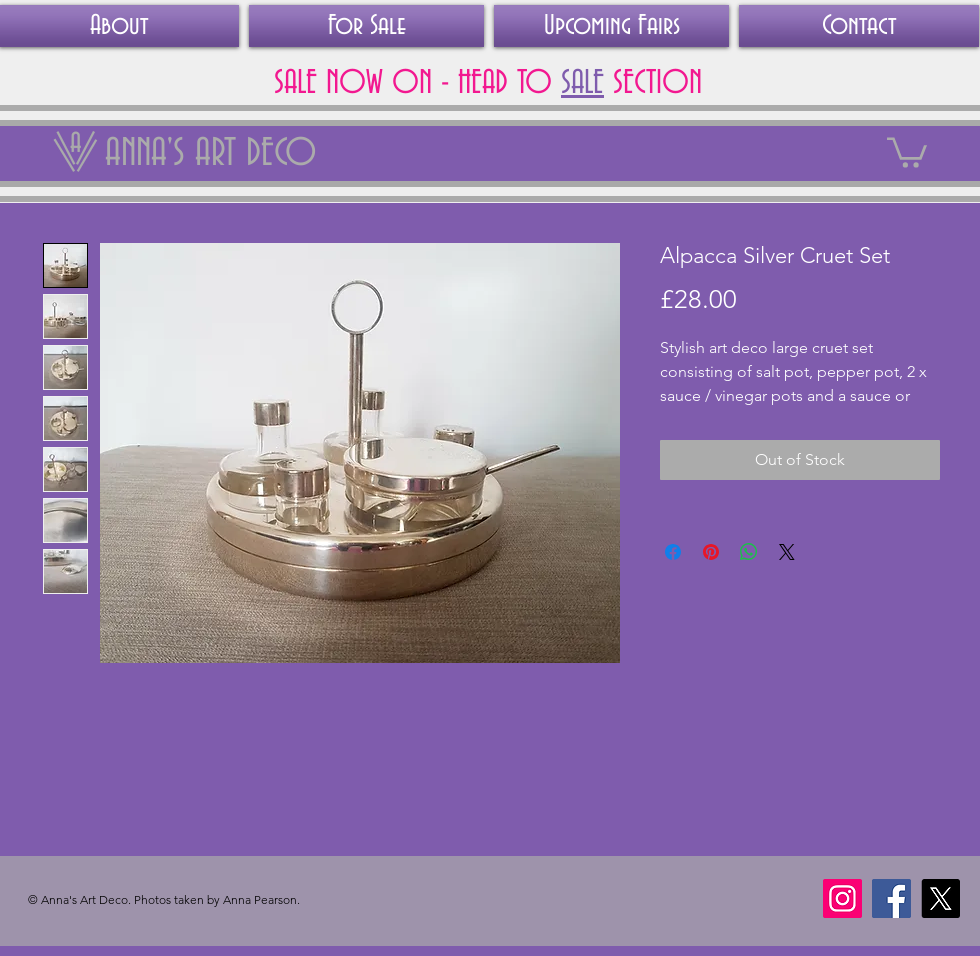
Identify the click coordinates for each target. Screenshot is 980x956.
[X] (940, 898)
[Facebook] (891, 898)
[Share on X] (787, 552)
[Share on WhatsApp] (749, 552)
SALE (582, 83)
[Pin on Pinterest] (711, 552)
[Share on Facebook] (673, 552)
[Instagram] (842, 898)
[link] (907, 151)
